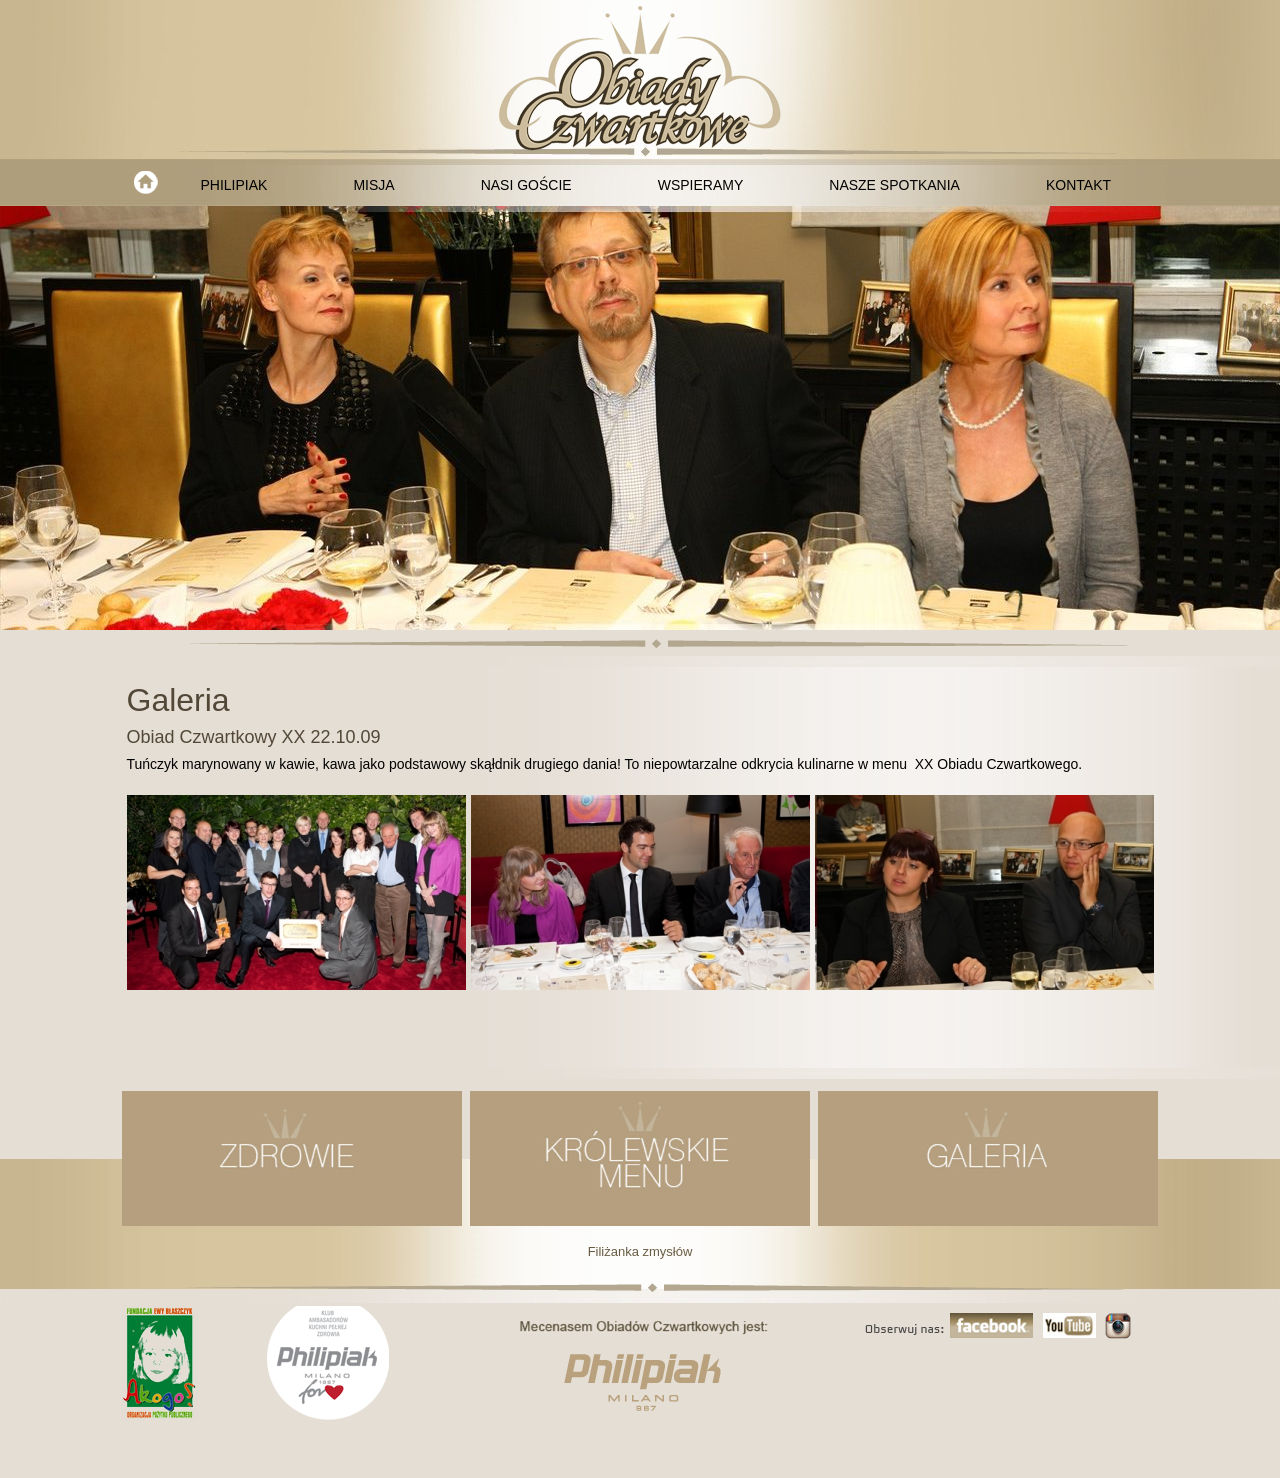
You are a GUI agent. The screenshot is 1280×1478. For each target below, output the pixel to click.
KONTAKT (1078, 185)
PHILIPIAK (234, 185)
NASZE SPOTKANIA (894, 185)
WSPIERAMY (701, 185)
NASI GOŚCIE (526, 185)
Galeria (178, 700)
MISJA (373, 185)
